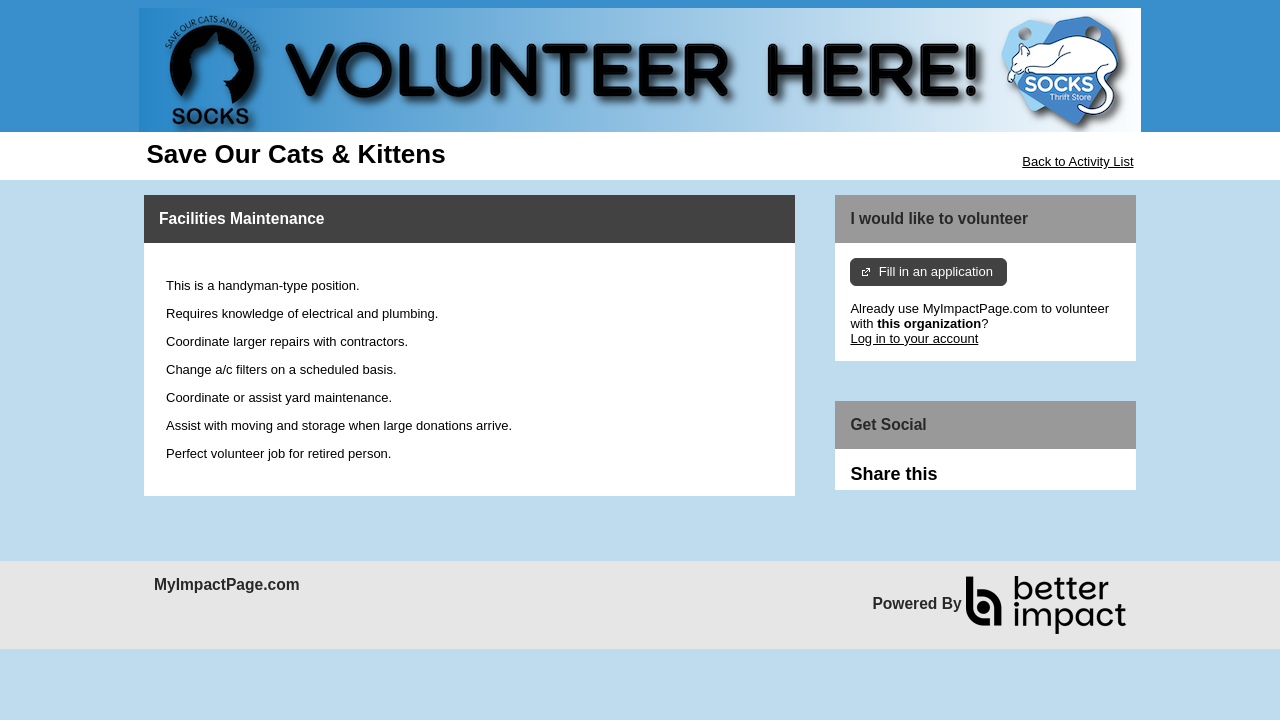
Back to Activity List (1077, 161)
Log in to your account (914, 338)
